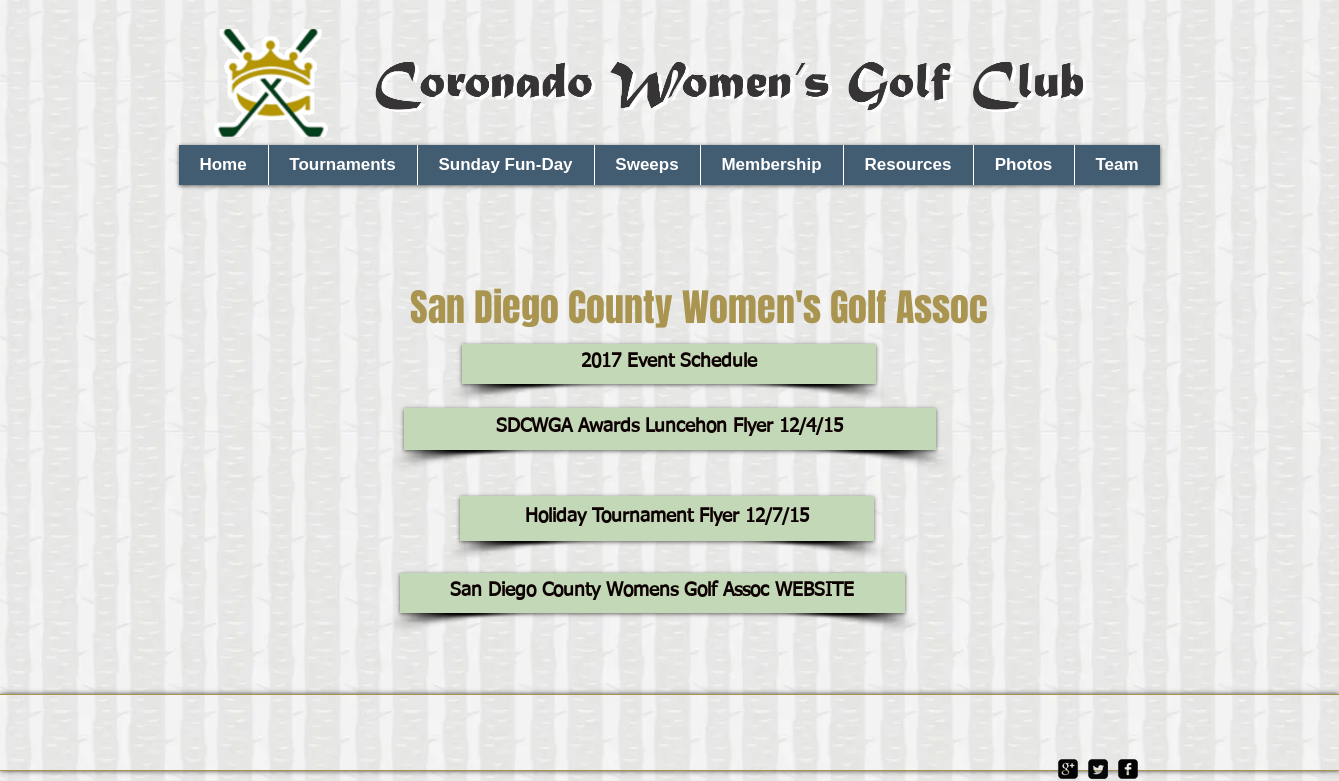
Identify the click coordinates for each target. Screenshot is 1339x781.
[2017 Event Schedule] (669, 364)
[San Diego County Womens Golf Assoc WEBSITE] (652, 593)
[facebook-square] (1128, 769)
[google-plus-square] (1068, 769)
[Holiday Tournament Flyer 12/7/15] (667, 518)
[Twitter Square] (1098, 769)
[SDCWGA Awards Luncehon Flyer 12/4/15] (670, 429)
